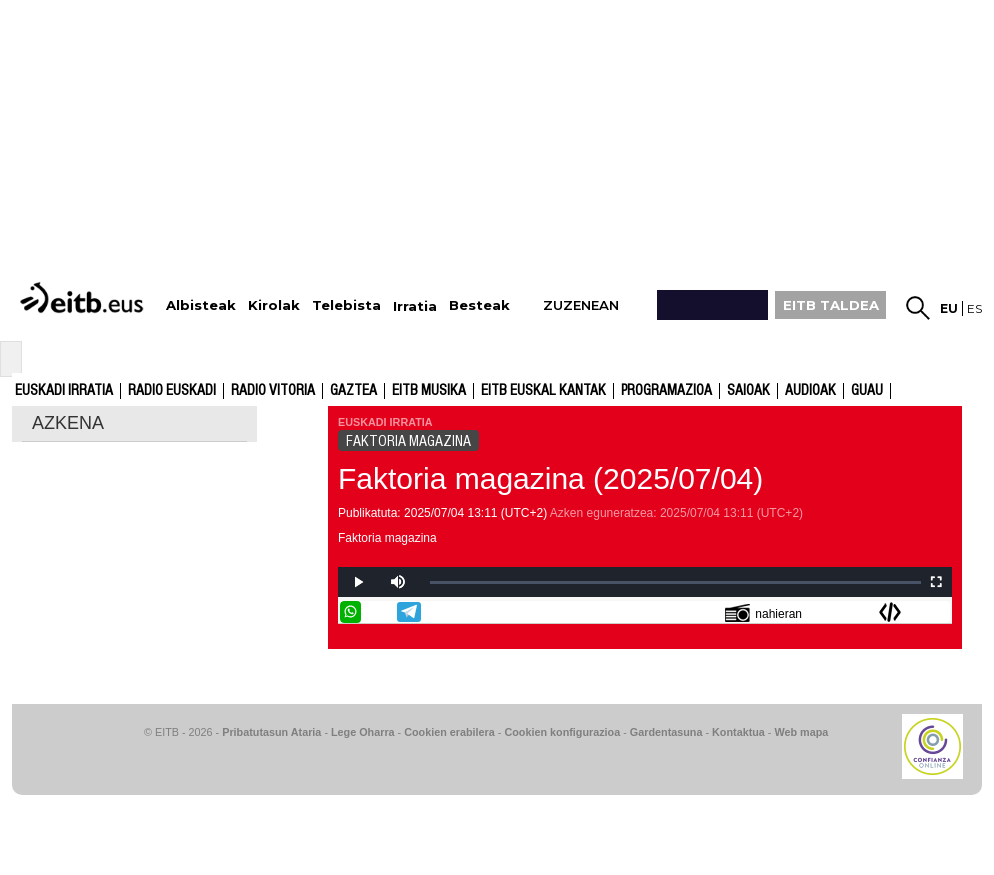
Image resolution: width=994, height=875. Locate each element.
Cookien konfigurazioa (562, 732)
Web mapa (801, 732)
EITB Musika (429, 391)
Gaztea (353, 391)
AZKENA (68, 423)
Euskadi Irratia (64, 391)
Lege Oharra (363, 732)
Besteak (479, 305)
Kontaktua (738, 732)
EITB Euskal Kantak (543, 391)
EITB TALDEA (831, 305)
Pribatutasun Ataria (271, 732)
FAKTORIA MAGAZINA (408, 441)
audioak (810, 391)
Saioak (748, 391)
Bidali (939, 612)
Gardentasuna (666, 732)
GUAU (867, 391)
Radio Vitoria (273, 391)
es (974, 308)
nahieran (763, 612)
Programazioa (666, 391)
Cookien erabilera (449, 732)
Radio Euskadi (172, 391)
